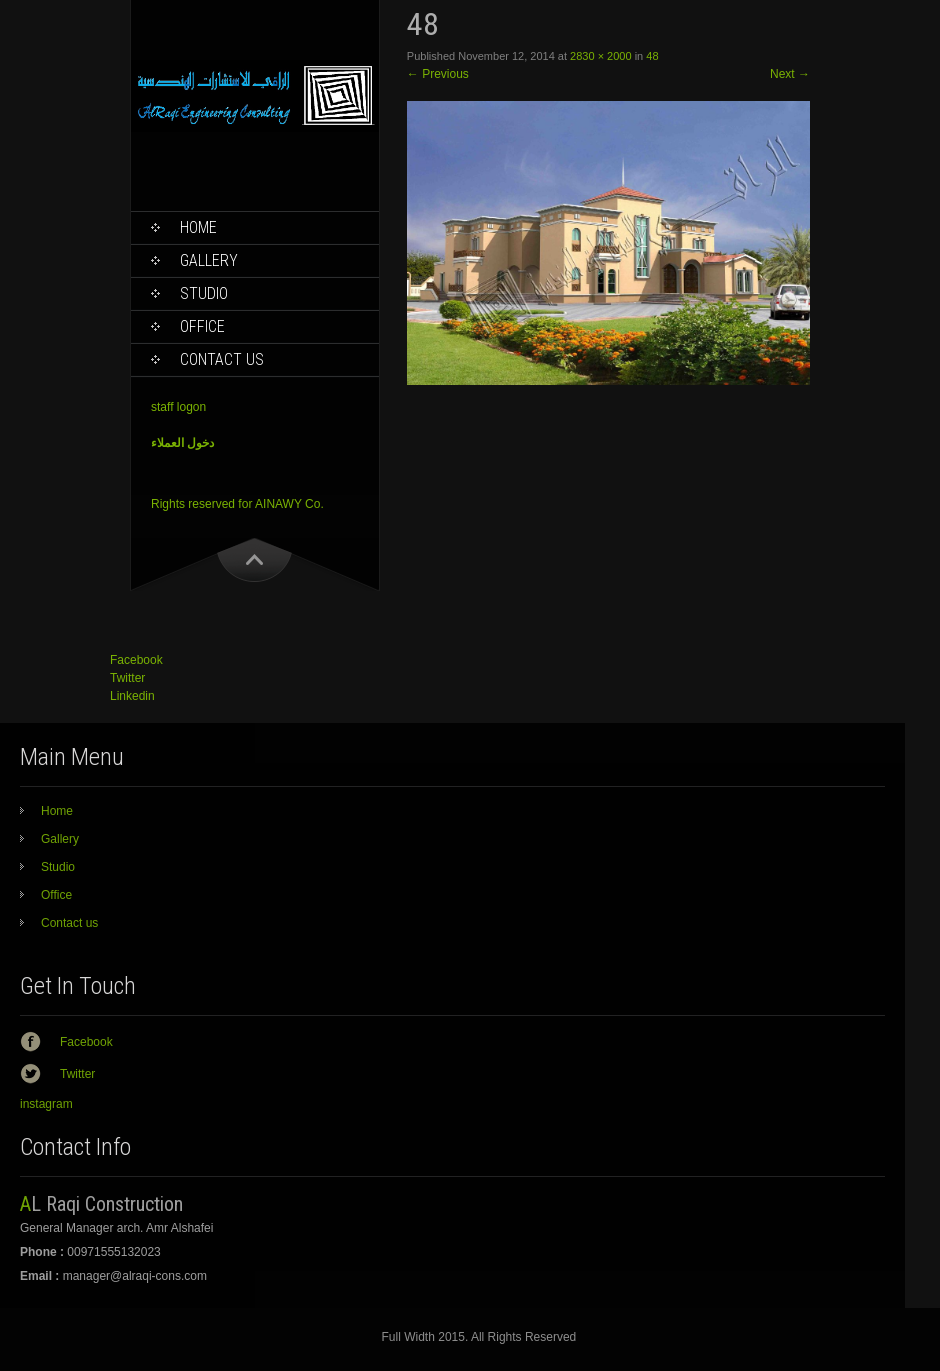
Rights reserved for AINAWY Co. (237, 504)
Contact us (222, 359)
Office (202, 326)
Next (790, 74)
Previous (438, 74)
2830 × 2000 (600, 56)
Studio (204, 293)
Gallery (209, 260)
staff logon (178, 407)
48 (652, 56)
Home (198, 227)
